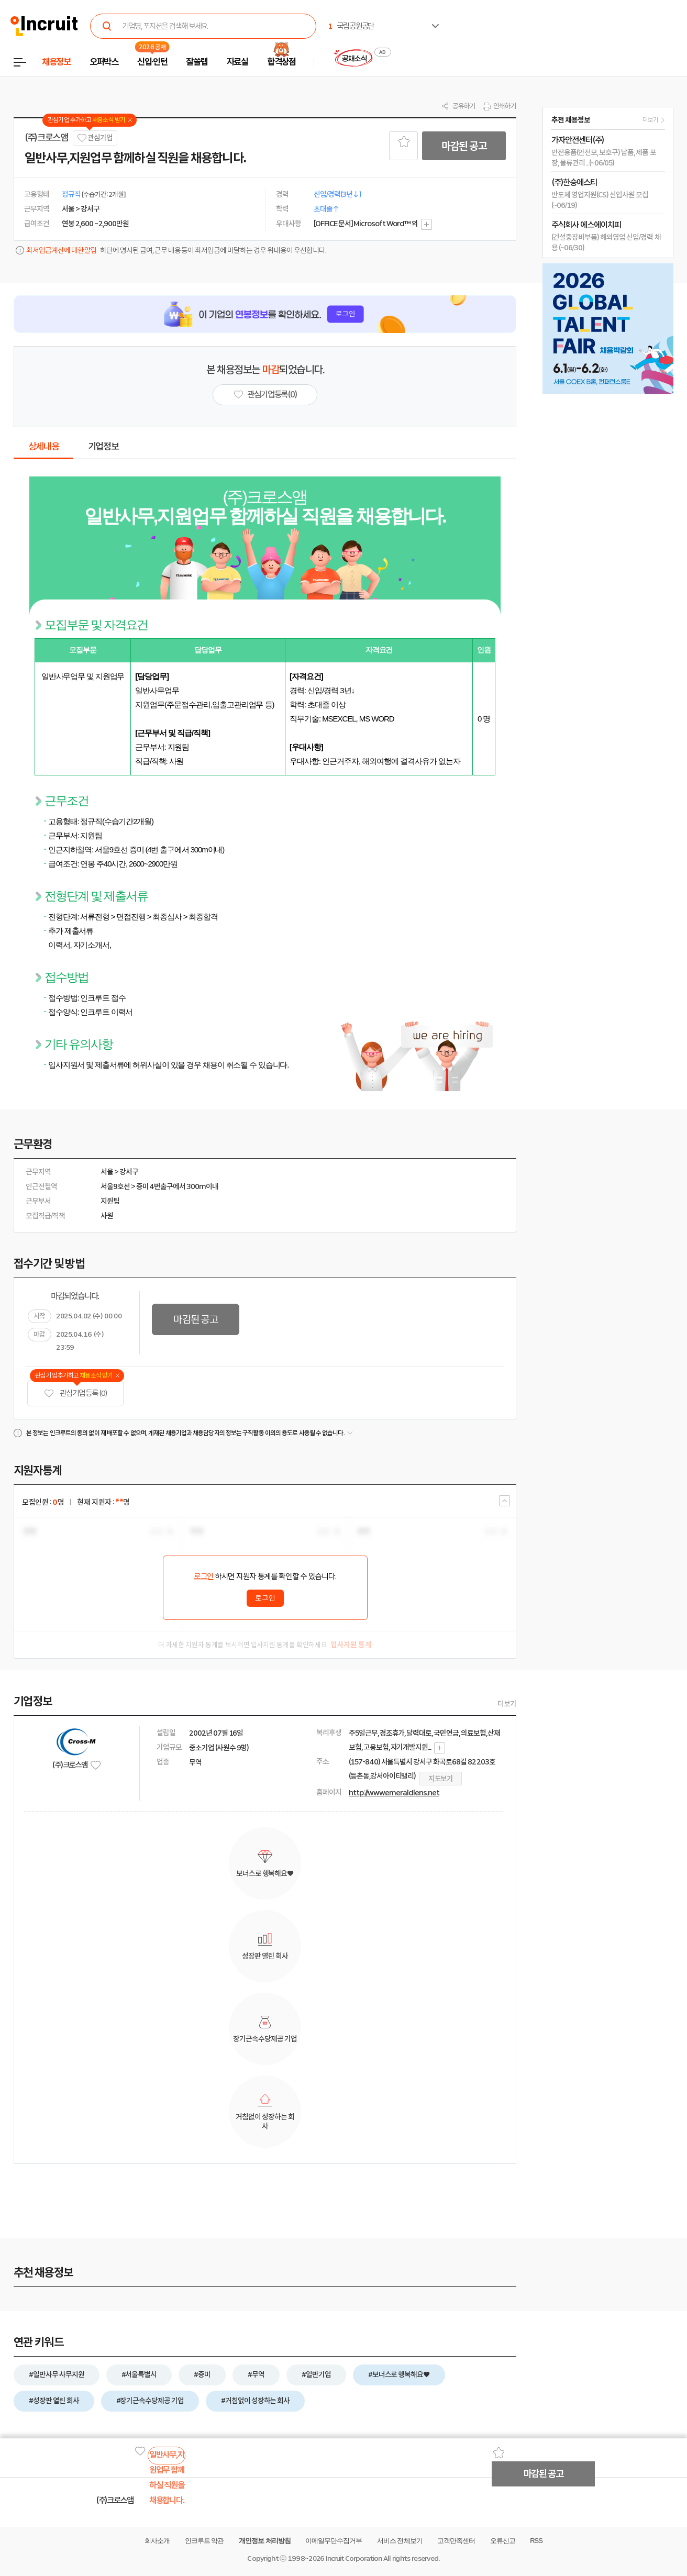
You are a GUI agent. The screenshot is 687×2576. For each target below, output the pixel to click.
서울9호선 (115, 1186)
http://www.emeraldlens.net (394, 1792)
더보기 (506, 1703)
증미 (142, 1186)
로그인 (204, 1576)
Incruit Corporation (354, 2558)
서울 (107, 1171)
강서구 (128, 1171)
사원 (107, 1215)
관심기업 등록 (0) (75, 1393)
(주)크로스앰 (46, 137)
